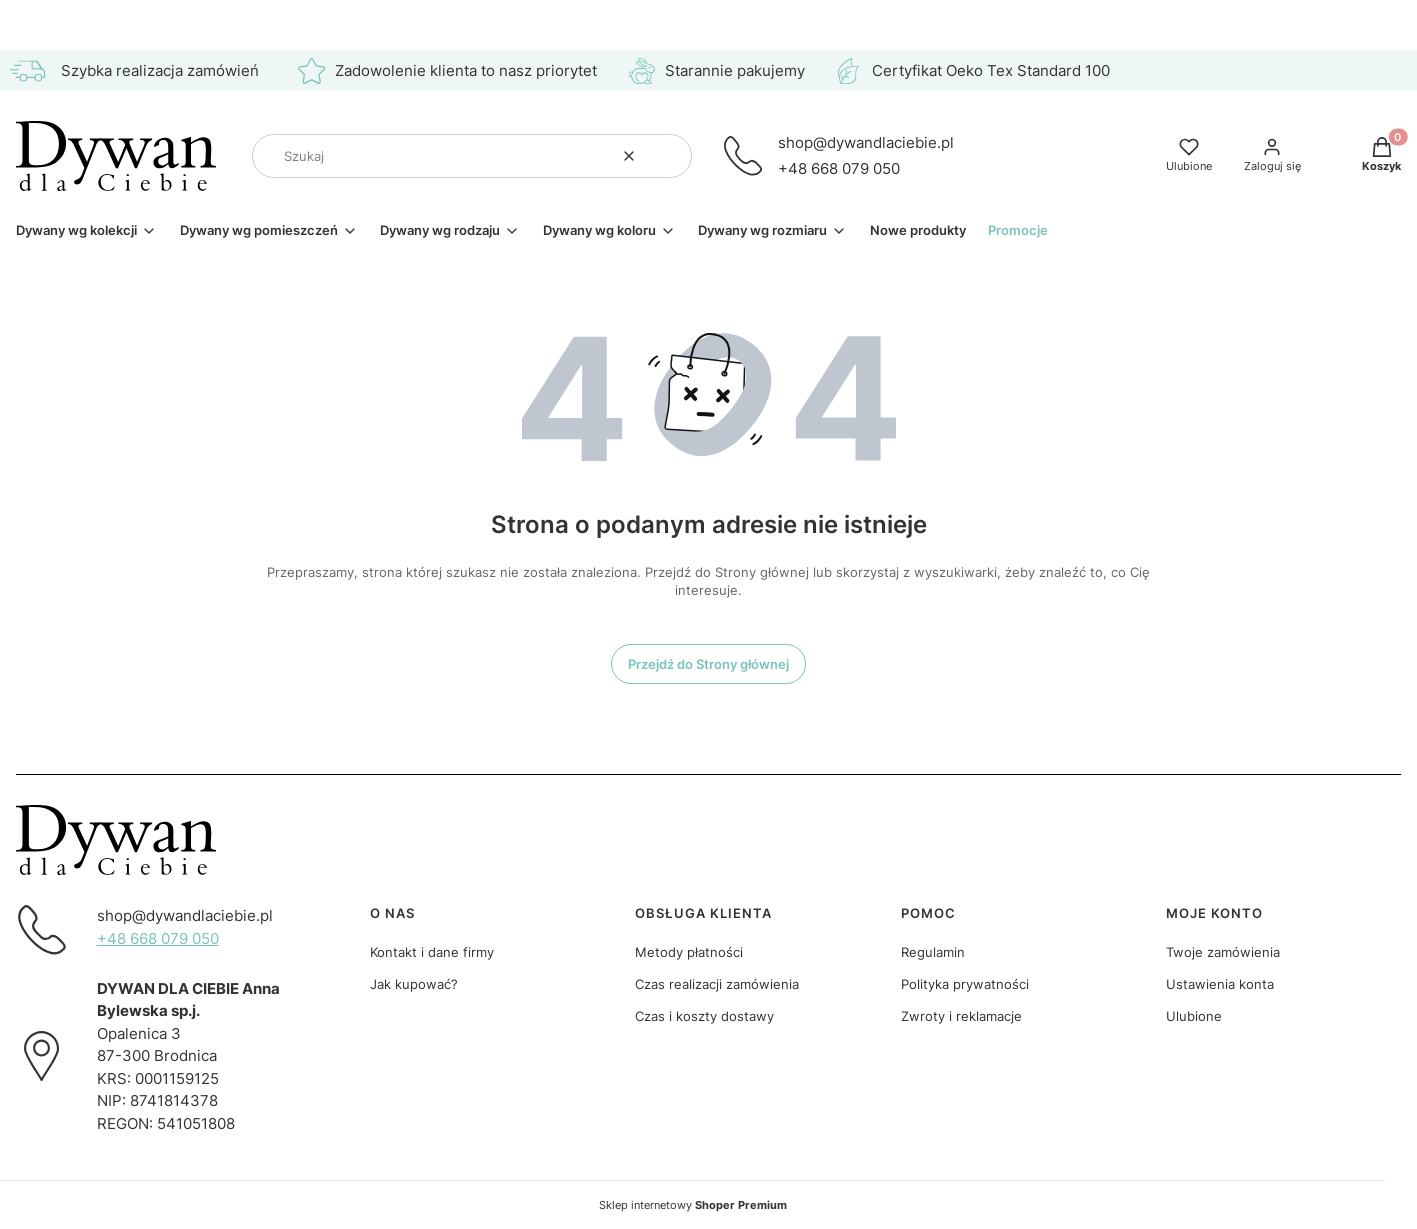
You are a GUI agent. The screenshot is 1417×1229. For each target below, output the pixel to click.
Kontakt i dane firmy (432, 952)
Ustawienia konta (1220, 984)
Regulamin (933, 952)
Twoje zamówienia (1223, 952)
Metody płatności (689, 952)
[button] (669, 156)
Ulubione (1194, 1016)
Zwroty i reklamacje (961, 1016)
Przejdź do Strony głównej (708, 664)
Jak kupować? (414, 984)
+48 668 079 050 (839, 168)
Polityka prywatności (965, 984)
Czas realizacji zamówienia (717, 984)
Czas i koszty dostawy (704, 1016)
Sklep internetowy (693, 1205)
